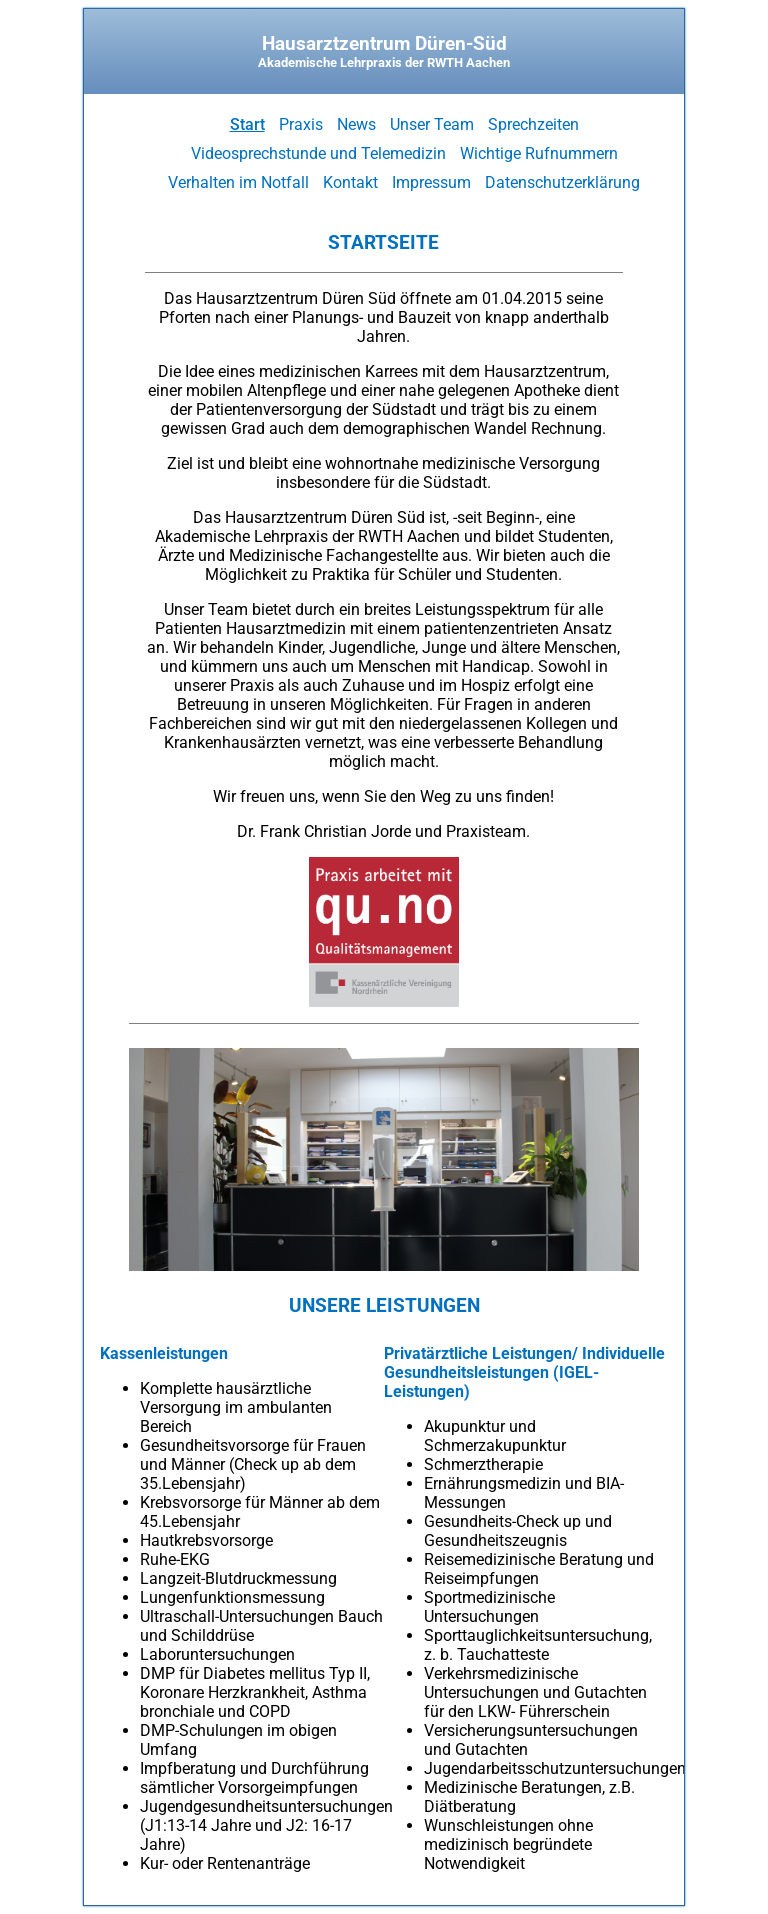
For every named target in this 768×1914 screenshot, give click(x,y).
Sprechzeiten (533, 124)
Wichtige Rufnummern (539, 153)
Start (247, 124)
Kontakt (350, 182)
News (356, 124)
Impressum (431, 182)
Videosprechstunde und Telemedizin (318, 153)
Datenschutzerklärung (562, 182)
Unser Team (432, 124)
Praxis (301, 124)
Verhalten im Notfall (238, 182)
